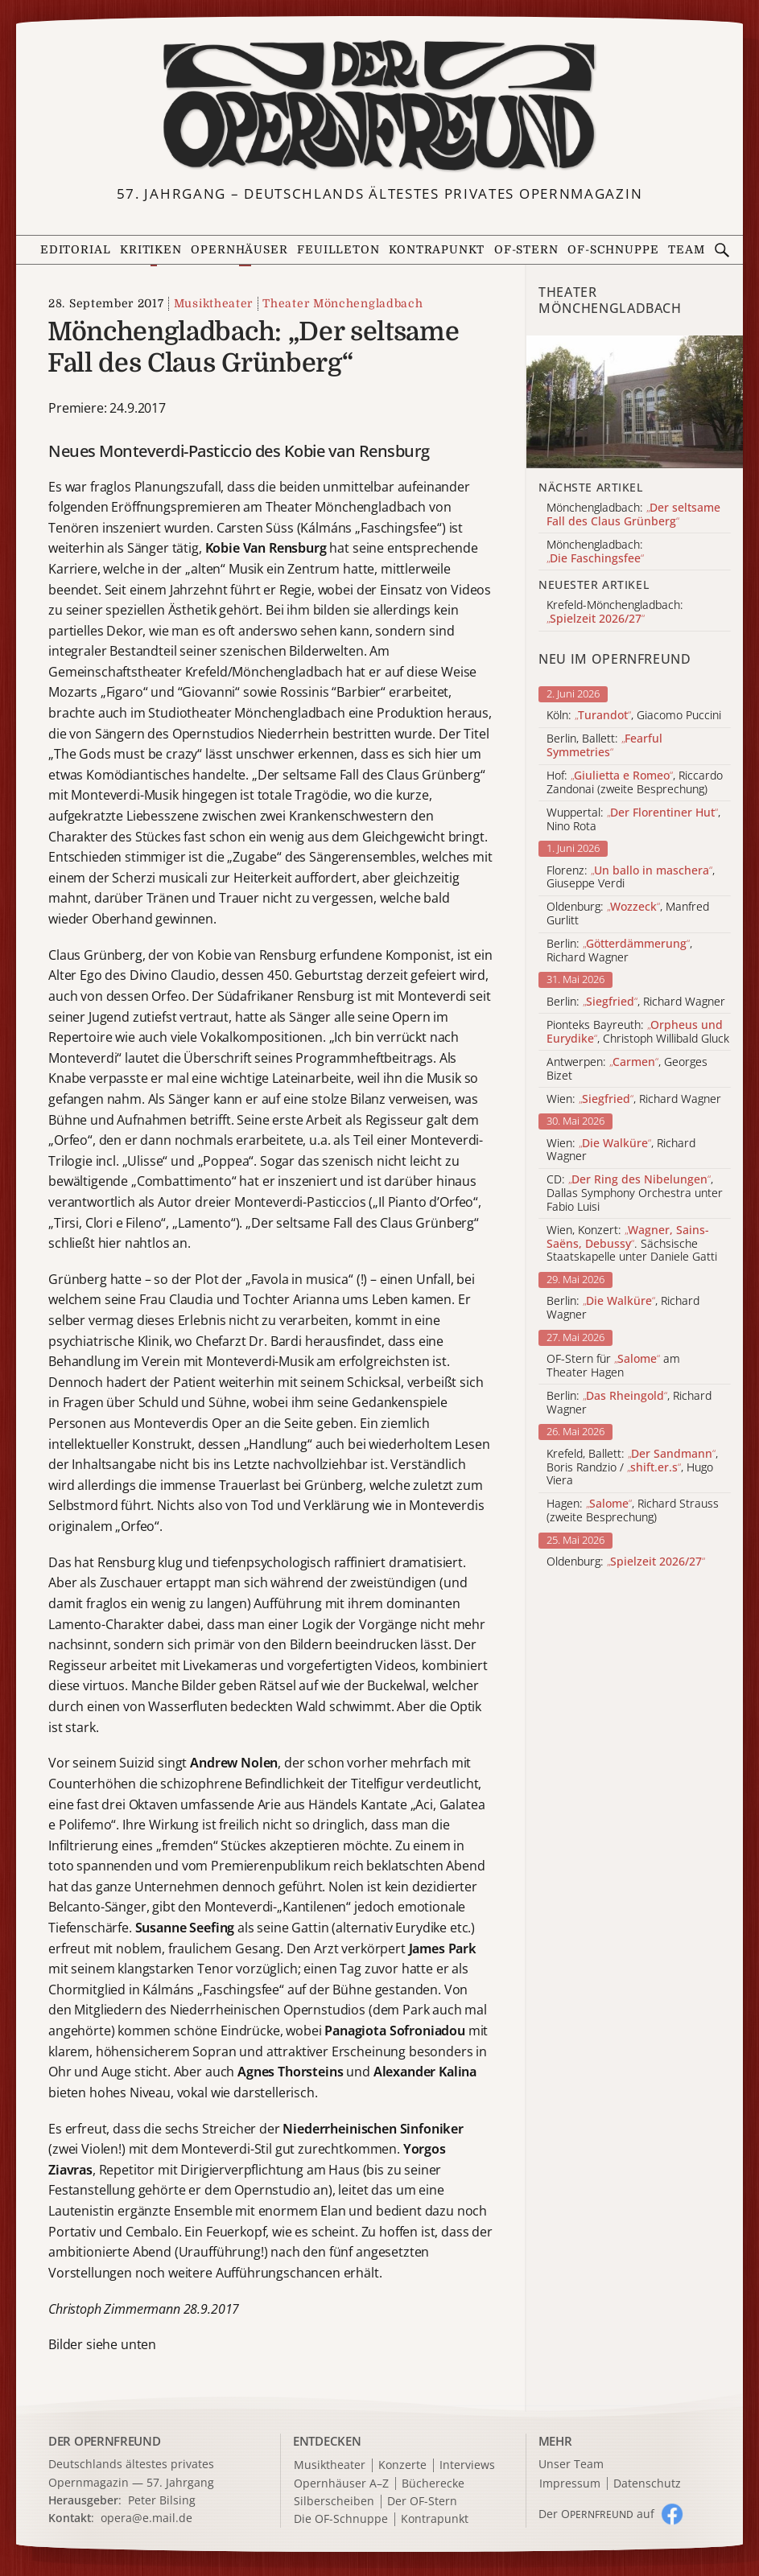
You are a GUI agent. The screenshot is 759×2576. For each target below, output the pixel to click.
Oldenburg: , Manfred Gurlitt (628, 914)
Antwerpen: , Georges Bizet (627, 1069)
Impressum (569, 2484)
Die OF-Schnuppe (341, 2519)
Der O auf (596, 2513)
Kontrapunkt (437, 250)
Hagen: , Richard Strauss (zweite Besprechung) (633, 1511)
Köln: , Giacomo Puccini (634, 715)
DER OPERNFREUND (104, 2441)
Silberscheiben (334, 2501)
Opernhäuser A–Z (341, 2484)
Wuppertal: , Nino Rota (633, 819)
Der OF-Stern (422, 2501)
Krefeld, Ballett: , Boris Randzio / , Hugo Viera (632, 1467)
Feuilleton (338, 250)
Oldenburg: (626, 1562)
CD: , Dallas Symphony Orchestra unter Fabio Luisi (635, 1193)
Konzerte (402, 2465)
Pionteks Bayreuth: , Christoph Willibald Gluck (638, 1032)
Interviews (467, 2465)
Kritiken (151, 250)
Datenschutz (647, 2484)
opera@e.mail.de (146, 2517)
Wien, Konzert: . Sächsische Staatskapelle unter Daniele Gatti (632, 1244)
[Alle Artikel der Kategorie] (634, 401)
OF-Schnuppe (612, 250)
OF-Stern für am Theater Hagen (613, 1366)
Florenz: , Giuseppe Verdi (631, 877)
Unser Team (571, 2463)
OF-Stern (526, 250)
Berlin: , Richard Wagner (619, 951)
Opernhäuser (239, 250)
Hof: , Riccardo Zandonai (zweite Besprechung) (635, 782)
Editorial (75, 250)
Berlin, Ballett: (604, 745)
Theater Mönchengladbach (342, 303)
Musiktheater (213, 303)
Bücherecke (433, 2484)
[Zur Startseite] (379, 106)
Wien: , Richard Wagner (634, 1099)
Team (686, 250)
